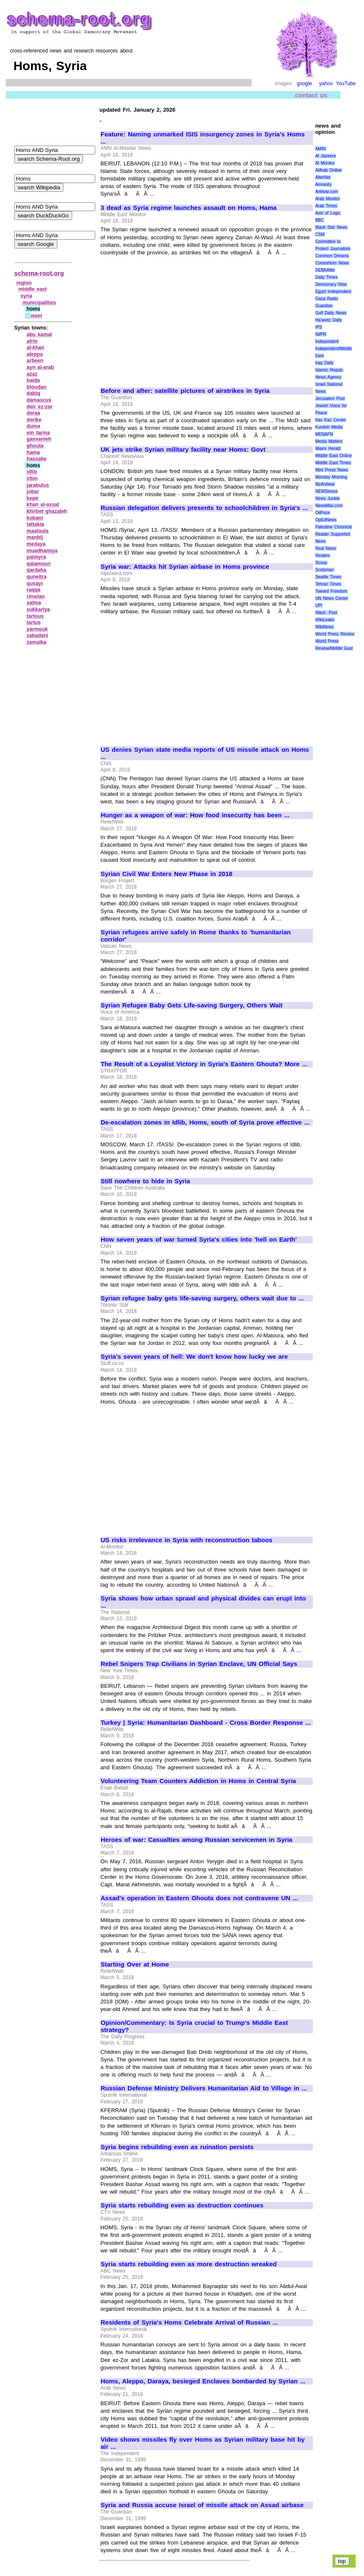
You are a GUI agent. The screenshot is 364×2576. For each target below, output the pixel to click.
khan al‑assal (43, 504)
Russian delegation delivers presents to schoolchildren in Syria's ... (204, 508)
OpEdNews (326, 520)
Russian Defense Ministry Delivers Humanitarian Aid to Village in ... (204, 2088)
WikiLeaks (325, 619)
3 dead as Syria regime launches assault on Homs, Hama (189, 207)
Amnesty (323, 184)
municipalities (39, 303)
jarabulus (38, 485)
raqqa (34, 590)
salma (34, 603)
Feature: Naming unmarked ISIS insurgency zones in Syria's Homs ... (203, 138)
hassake (37, 459)
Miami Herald (328, 448)
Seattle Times (328, 577)
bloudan (37, 387)
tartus (34, 622)
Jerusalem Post (330, 398)
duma (33, 426)
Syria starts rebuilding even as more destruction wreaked (189, 2264)
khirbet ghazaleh (47, 511)
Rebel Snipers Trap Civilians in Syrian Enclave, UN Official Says (199, 1664)
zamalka (37, 642)
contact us (311, 95)
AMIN (320, 148)
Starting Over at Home (135, 1964)
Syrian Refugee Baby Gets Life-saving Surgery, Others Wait (192, 1005)
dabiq (33, 393)
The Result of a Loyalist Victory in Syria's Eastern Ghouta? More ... (204, 1064)
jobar (33, 491)
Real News (325, 548)
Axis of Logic (328, 213)
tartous (35, 616)
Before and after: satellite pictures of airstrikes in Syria (185, 390)
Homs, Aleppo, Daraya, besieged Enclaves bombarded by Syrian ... (203, 2381)
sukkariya (38, 609)
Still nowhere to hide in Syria (145, 1181)
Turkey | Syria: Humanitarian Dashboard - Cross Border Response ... (206, 1722)
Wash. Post (326, 612)
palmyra (36, 557)
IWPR (320, 334)
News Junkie (327, 498)
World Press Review (334, 634)
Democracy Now (331, 284)
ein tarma (38, 433)
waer (36, 316)
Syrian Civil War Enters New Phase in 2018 (166, 874)
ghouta (35, 446)
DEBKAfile (325, 270)
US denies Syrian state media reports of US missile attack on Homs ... (205, 753)
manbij (35, 537)
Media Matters (329, 441)
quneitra (37, 577)
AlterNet (322, 177)
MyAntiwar (325, 484)
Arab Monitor (327, 198)
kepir (33, 498)
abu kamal (39, 334)
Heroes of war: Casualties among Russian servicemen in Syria (196, 1839)
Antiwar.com (326, 191)
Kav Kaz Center (330, 420)
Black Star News (331, 227)
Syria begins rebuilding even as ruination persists (177, 2147)
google (304, 83)
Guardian (324, 305)
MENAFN (324, 434)
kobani (35, 518)
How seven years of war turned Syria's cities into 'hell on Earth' (199, 1239)
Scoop (321, 562)
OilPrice (322, 512)
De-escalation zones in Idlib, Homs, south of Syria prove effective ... (205, 1122)
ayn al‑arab (40, 367)
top (342, 2561)
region (24, 283)
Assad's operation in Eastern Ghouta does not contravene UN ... (199, 1898)
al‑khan (35, 347)
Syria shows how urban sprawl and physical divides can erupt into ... (203, 1602)
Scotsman (324, 570)
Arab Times (326, 206)
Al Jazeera (325, 156)
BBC (319, 220)
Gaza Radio (326, 298)
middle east (32, 289)
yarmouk (37, 629)
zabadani (37, 635)
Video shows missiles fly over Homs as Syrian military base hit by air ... (203, 2443)
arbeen (35, 361)
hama (33, 452)
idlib (32, 472)
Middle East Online (333, 455)
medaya (36, 544)
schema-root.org (39, 273)
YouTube (346, 83)
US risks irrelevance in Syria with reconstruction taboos (187, 1540)
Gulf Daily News (330, 313)
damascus (39, 400)
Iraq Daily (324, 363)
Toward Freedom (331, 591)
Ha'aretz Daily (328, 320)
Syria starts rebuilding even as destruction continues (182, 2205)
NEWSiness (326, 491)
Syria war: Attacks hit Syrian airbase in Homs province (185, 566)
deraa (33, 413)
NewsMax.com (329, 505)
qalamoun (39, 564)
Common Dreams (332, 256)
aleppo (35, 354)
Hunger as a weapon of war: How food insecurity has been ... (195, 815)
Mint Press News (331, 470)
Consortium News (332, 263)
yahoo (326, 83)
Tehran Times (328, 584)
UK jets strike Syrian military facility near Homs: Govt (183, 449)
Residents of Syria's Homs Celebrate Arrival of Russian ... (189, 2322)
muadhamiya (42, 551)
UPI (318, 605)
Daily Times (326, 277)
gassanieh (39, 439)
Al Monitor (325, 163)
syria (26, 296)
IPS (318, 327)
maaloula (38, 531)
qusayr (35, 583)
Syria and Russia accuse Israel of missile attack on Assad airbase (202, 2505)
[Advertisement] (171, 318)
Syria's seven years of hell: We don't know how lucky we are (194, 1356)
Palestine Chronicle (333, 527)
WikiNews (324, 627)
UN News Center (331, 598)
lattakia (35, 524)
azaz (32, 374)
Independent (327, 341)
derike (34, 420)
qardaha (37, 570)
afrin (32, 341)
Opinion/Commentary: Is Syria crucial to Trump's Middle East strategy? (194, 2026)
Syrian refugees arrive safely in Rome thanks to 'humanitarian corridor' (196, 936)
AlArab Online (328, 170)
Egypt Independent (333, 291)
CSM (320, 234)
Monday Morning (331, 477)
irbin (32, 478)
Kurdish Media (329, 427)
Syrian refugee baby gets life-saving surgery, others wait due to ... (202, 1298)
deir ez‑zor (40, 407)
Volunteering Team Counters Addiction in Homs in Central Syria (198, 1781)
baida (33, 380)
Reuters (322, 555)
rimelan (36, 596)
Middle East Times (333, 462)
